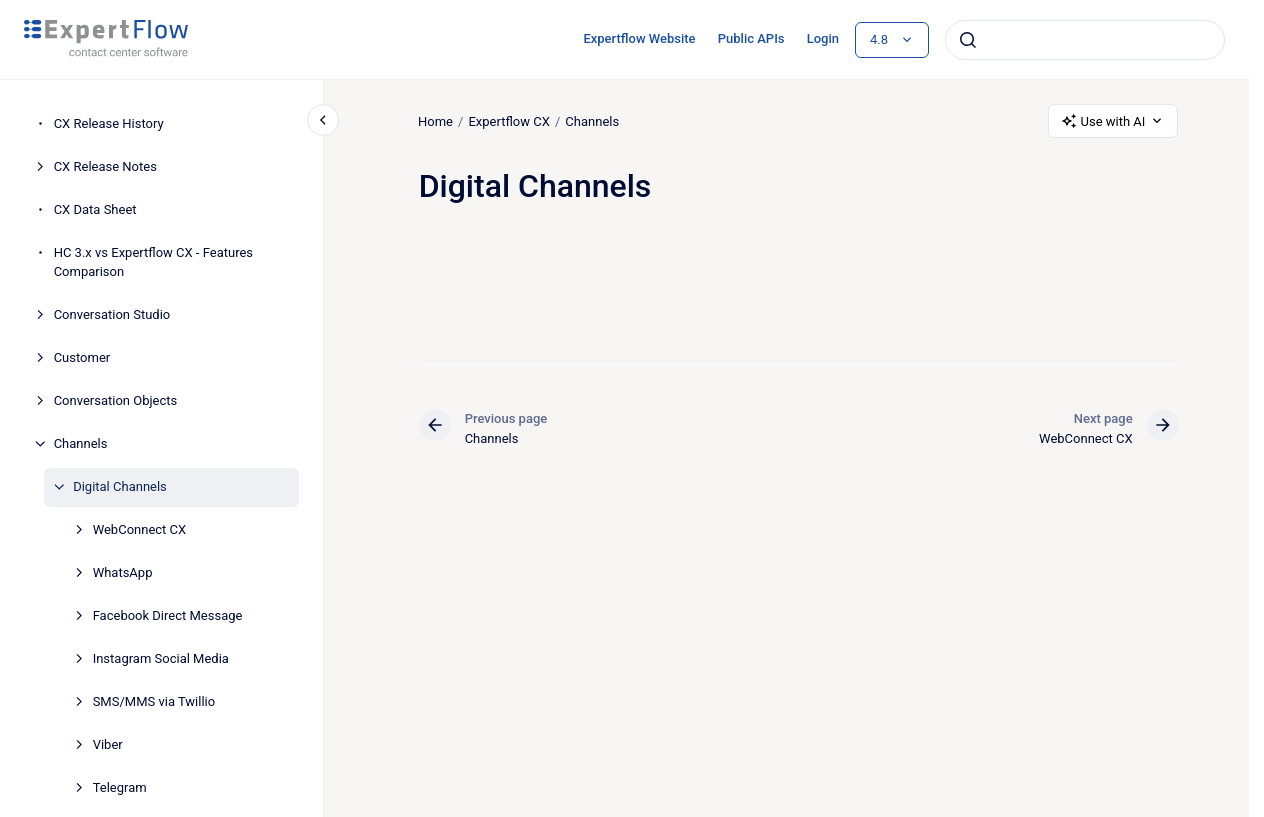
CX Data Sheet (95, 209)
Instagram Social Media (161, 658)
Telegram (120, 787)
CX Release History (109, 123)
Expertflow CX (509, 120)
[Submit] (968, 40)
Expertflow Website (639, 38)
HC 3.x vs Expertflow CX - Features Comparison (153, 262)
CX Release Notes (105, 166)
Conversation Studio (112, 314)
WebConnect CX (140, 529)
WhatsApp (123, 572)
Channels (81, 443)
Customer (82, 357)
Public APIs (751, 38)
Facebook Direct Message (168, 615)
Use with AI (1113, 121)
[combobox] (1085, 40)
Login (823, 38)
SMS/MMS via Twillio (154, 701)
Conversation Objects (116, 400)
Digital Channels (120, 486)
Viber (108, 744)
